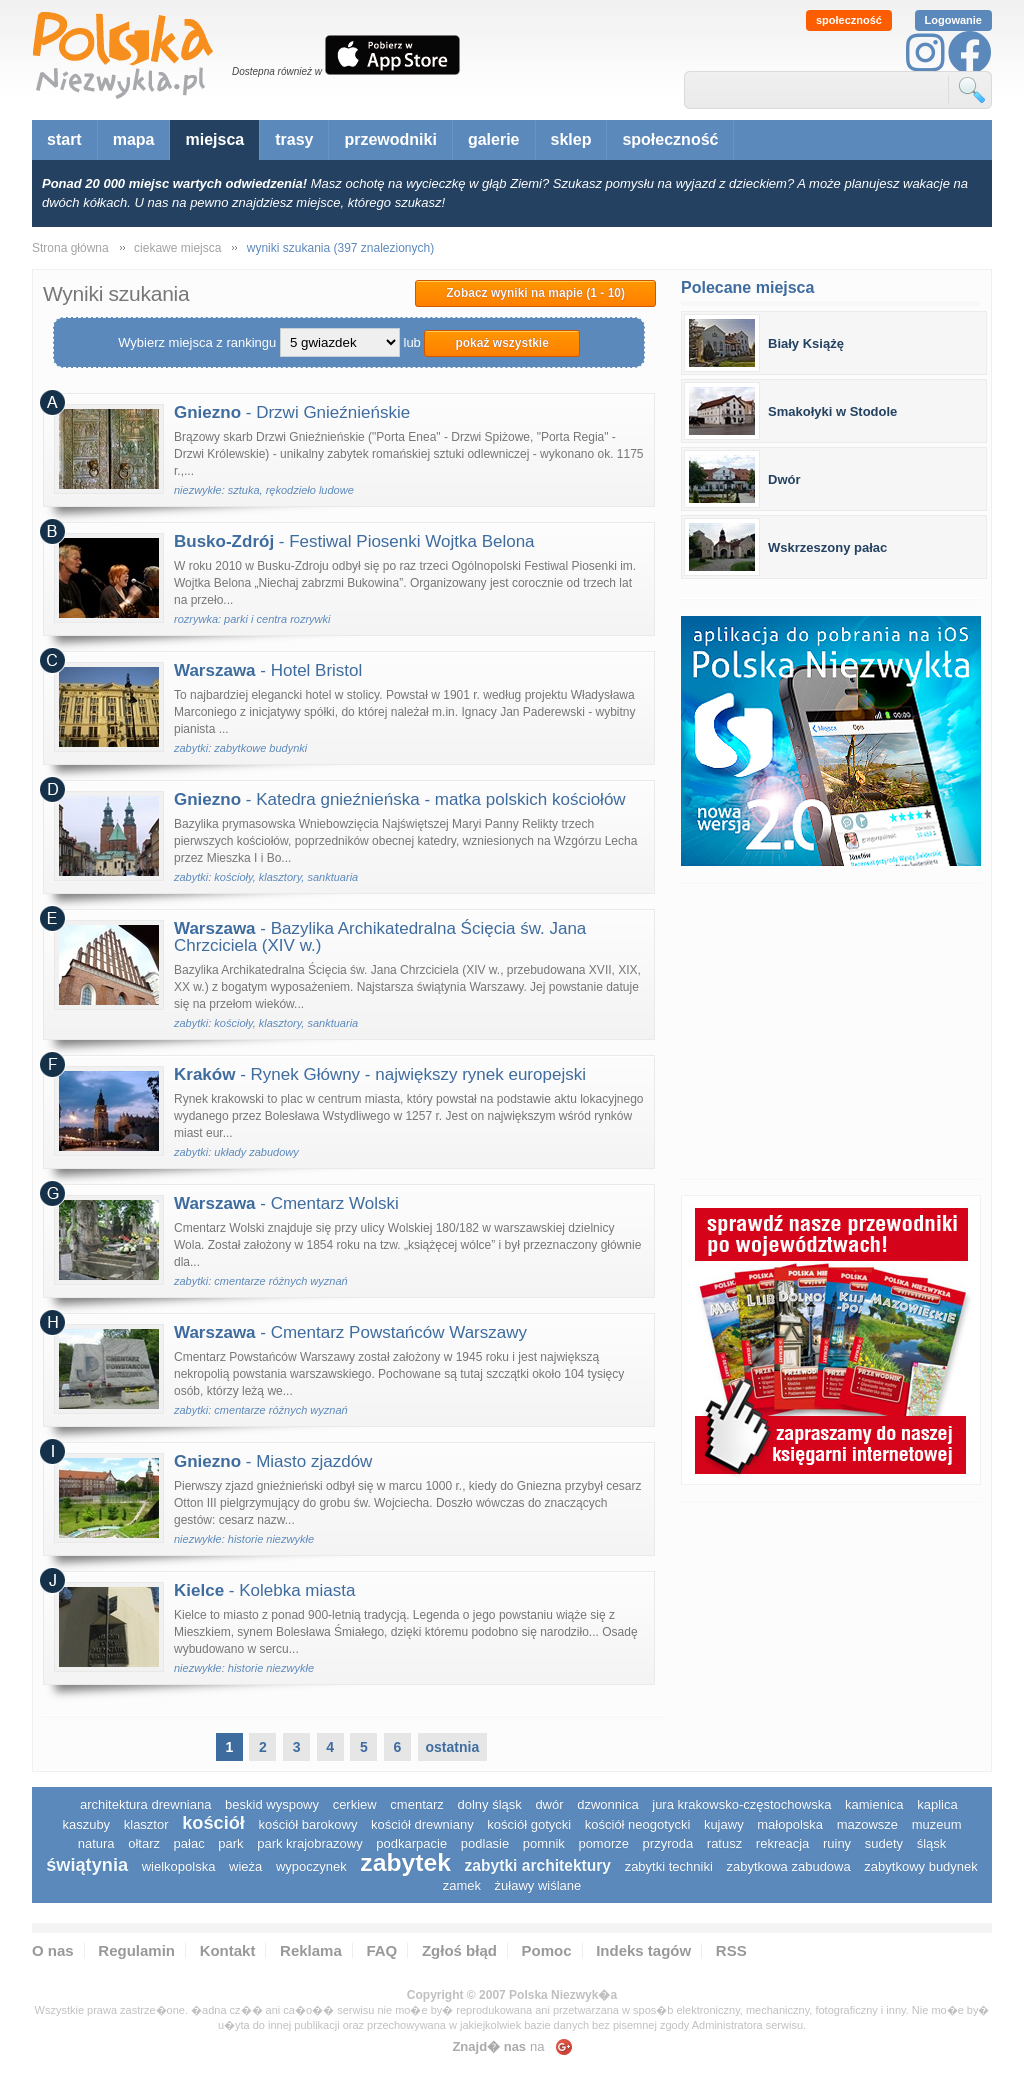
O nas (53, 1950)
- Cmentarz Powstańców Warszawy (350, 1332)
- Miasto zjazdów (273, 1461)
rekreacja (782, 1843)
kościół (213, 1823)
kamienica (874, 1804)
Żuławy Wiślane (538, 1885)
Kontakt (228, 1950)
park (230, 1843)
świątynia (87, 1865)
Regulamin (136, 1950)
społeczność (849, 20)
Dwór (784, 479)
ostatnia (453, 1747)
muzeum (937, 1824)
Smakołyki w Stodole (832, 411)
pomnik (544, 1843)
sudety (884, 1843)
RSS (731, 1950)
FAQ (381, 1950)
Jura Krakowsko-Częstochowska (741, 1804)
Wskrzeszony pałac (827, 547)
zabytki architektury (538, 1865)
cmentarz (416, 1804)
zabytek (405, 1862)
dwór (549, 1804)
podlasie (485, 1843)
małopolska (790, 1824)
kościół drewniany (422, 1824)
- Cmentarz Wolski (286, 1203)
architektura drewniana (146, 1804)
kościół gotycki (529, 1824)
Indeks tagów (643, 1950)
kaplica (937, 1804)
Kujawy (724, 1824)
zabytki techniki (669, 1866)
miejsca (214, 139)
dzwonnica (607, 1804)
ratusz (724, 1843)
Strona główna (70, 248)
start (64, 139)
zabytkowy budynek (920, 1866)
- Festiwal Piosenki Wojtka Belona (354, 541)
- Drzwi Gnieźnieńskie (292, 412)
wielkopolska (179, 1866)
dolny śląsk (489, 1804)
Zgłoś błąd (459, 1950)
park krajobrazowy (310, 1843)
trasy (294, 139)
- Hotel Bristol (268, 670)
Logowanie (953, 20)
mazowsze (867, 1824)
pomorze (603, 1843)
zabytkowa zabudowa (788, 1866)
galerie (494, 139)
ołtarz (144, 1843)
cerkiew (355, 1804)
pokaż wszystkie (501, 343)
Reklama (311, 1950)
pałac (189, 1843)
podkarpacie (411, 1843)
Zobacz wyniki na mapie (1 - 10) (535, 293)
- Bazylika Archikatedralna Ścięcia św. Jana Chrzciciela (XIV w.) (380, 937)
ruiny (837, 1843)
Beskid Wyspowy (272, 1804)
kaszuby (86, 1824)
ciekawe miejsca (177, 248)
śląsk (932, 1843)
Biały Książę (806, 343)
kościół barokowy (307, 1824)
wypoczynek (311, 1866)
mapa (134, 139)
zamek (462, 1885)
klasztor (146, 1824)
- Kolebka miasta (264, 1590)
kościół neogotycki (638, 1824)
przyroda (668, 1843)
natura (96, 1843)
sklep (571, 139)
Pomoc (547, 1950)
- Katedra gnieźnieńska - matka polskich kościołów (400, 799)
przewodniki (390, 139)
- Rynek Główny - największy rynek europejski (380, 1074)
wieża (245, 1866)
